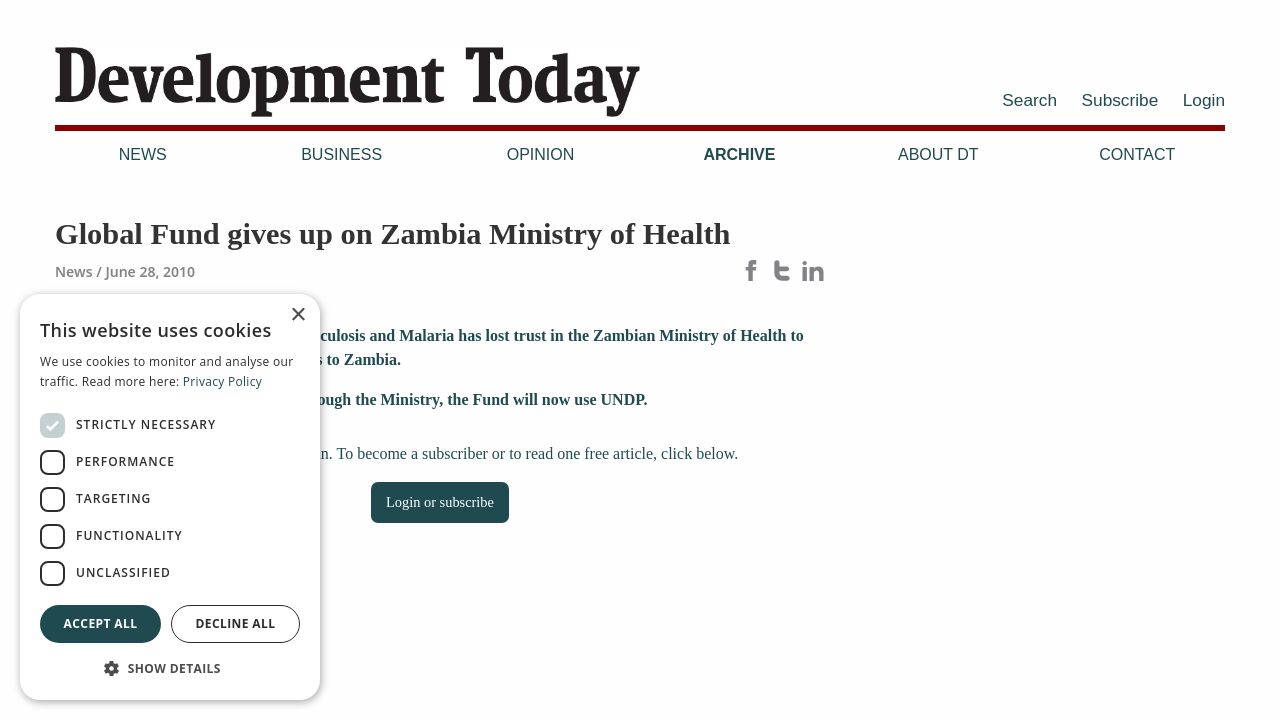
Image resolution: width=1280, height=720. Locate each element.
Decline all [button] (236, 623)
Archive (739, 154)
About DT (938, 154)
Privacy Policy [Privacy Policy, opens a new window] (222, 381)
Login (1204, 100)
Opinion (541, 154)
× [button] (297, 315)
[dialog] (170, 497)
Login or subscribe (440, 502)
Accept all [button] (101, 623)
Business (341, 154)
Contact (1137, 154)
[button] (170, 668)
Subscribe (1120, 100)
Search (1029, 100)
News (143, 154)
